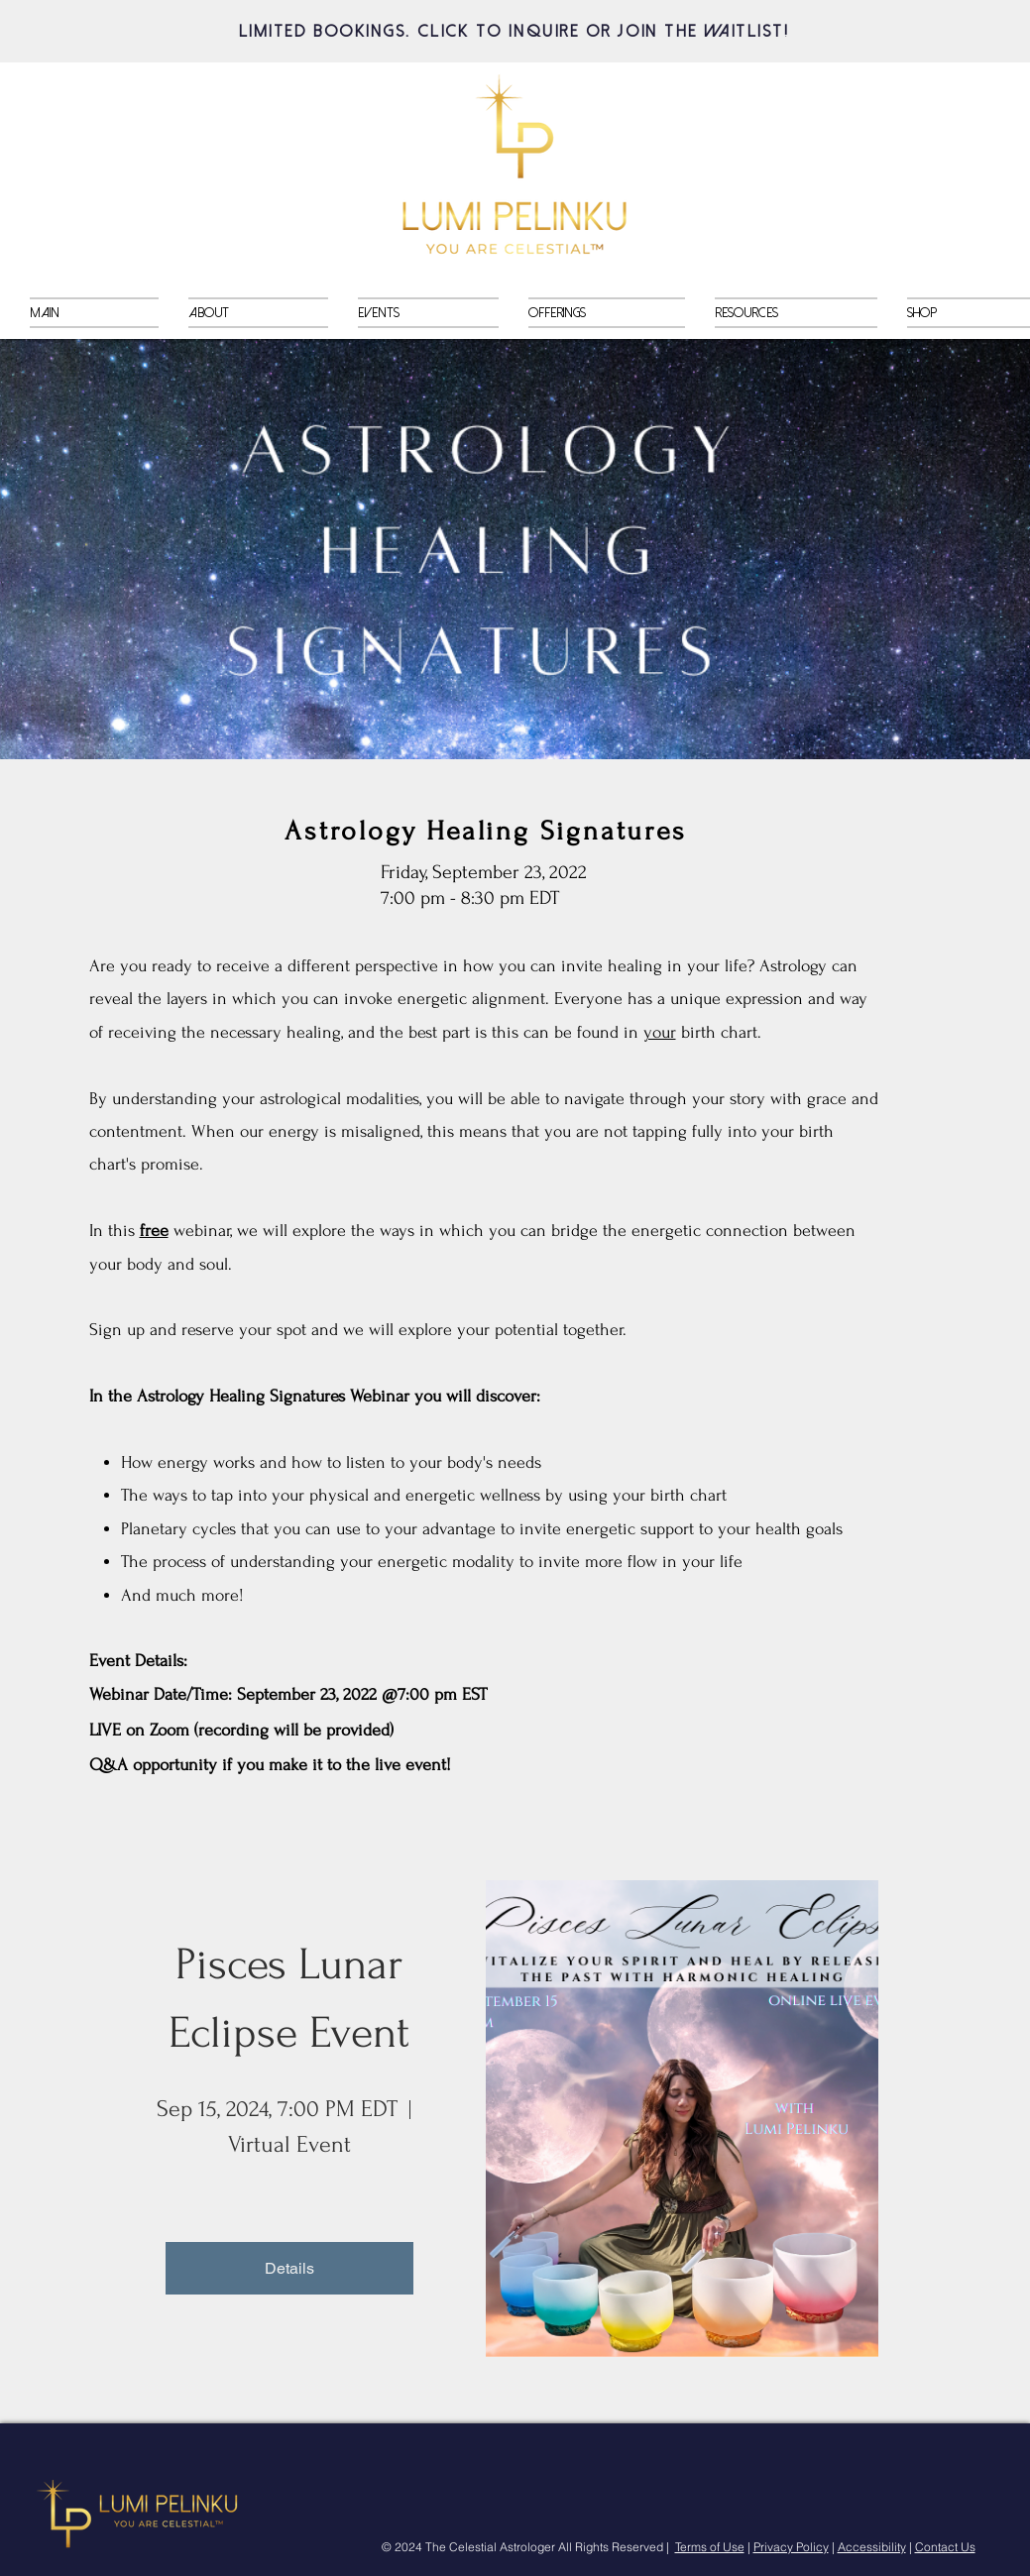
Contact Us (945, 2546)
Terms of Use (709, 2546)
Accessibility (872, 2546)
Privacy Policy (791, 2546)
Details (289, 2268)
